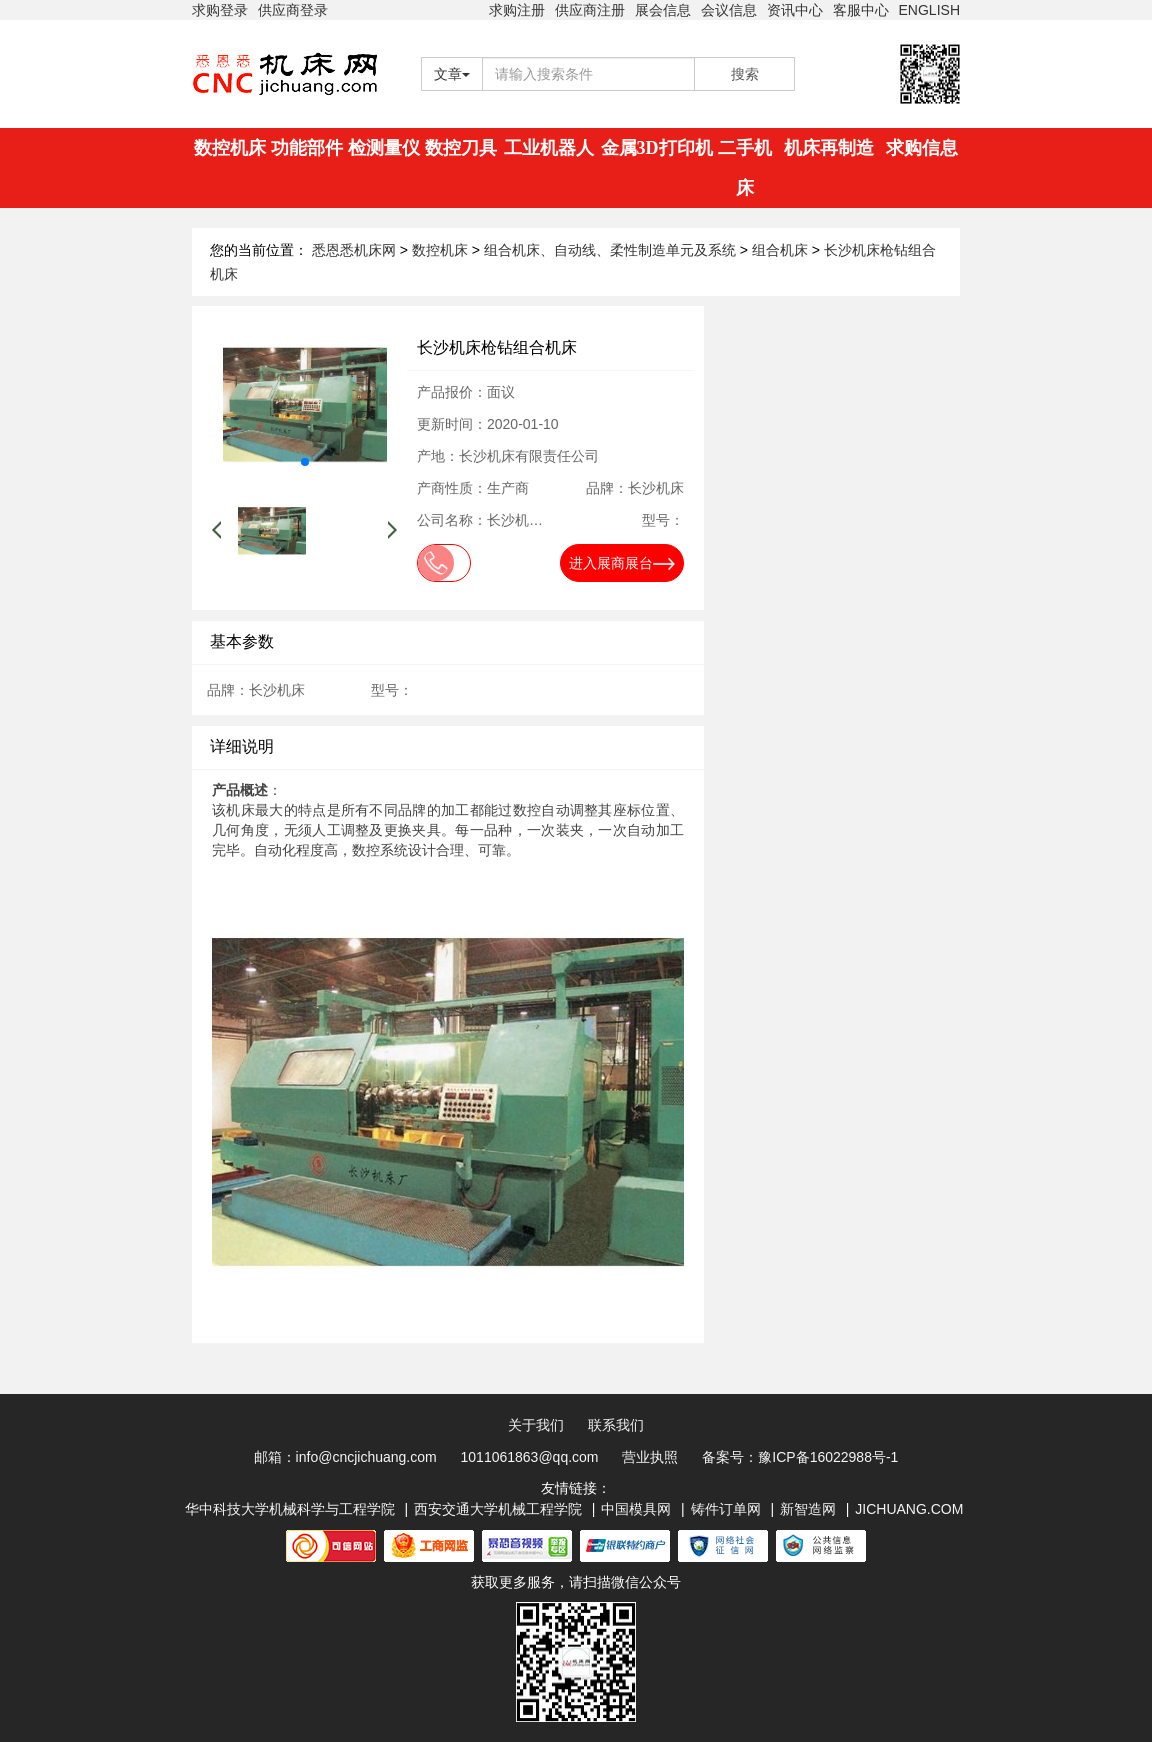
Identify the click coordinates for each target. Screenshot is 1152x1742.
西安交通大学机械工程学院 (498, 1509)
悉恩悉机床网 (354, 250)
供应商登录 (293, 10)
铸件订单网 (726, 1509)
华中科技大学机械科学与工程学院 (290, 1509)
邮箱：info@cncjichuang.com (345, 1457)
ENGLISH (929, 10)
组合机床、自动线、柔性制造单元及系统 (612, 250)
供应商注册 (590, 10)
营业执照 (650, 1457)
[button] (305, 462)
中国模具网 (636, 1509)
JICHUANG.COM (909, 1509)
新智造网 (808, 1509)
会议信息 (729, 10)
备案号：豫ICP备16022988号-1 (800, 1457)
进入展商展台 (622, 563)
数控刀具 (461, 148)
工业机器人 (549, 148)
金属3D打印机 (657, 148)
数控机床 (230, 148)
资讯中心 (795, 10)
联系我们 (616, 1425)
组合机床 (782, 250)
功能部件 (307, 148)
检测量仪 (384, 148)
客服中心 (861, 10)
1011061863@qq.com (530, 1457)
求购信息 (922, 148)
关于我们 (536, 1425)
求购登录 (220, 10)
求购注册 (517, 10)
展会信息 (663, 10)
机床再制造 (829, 148)
